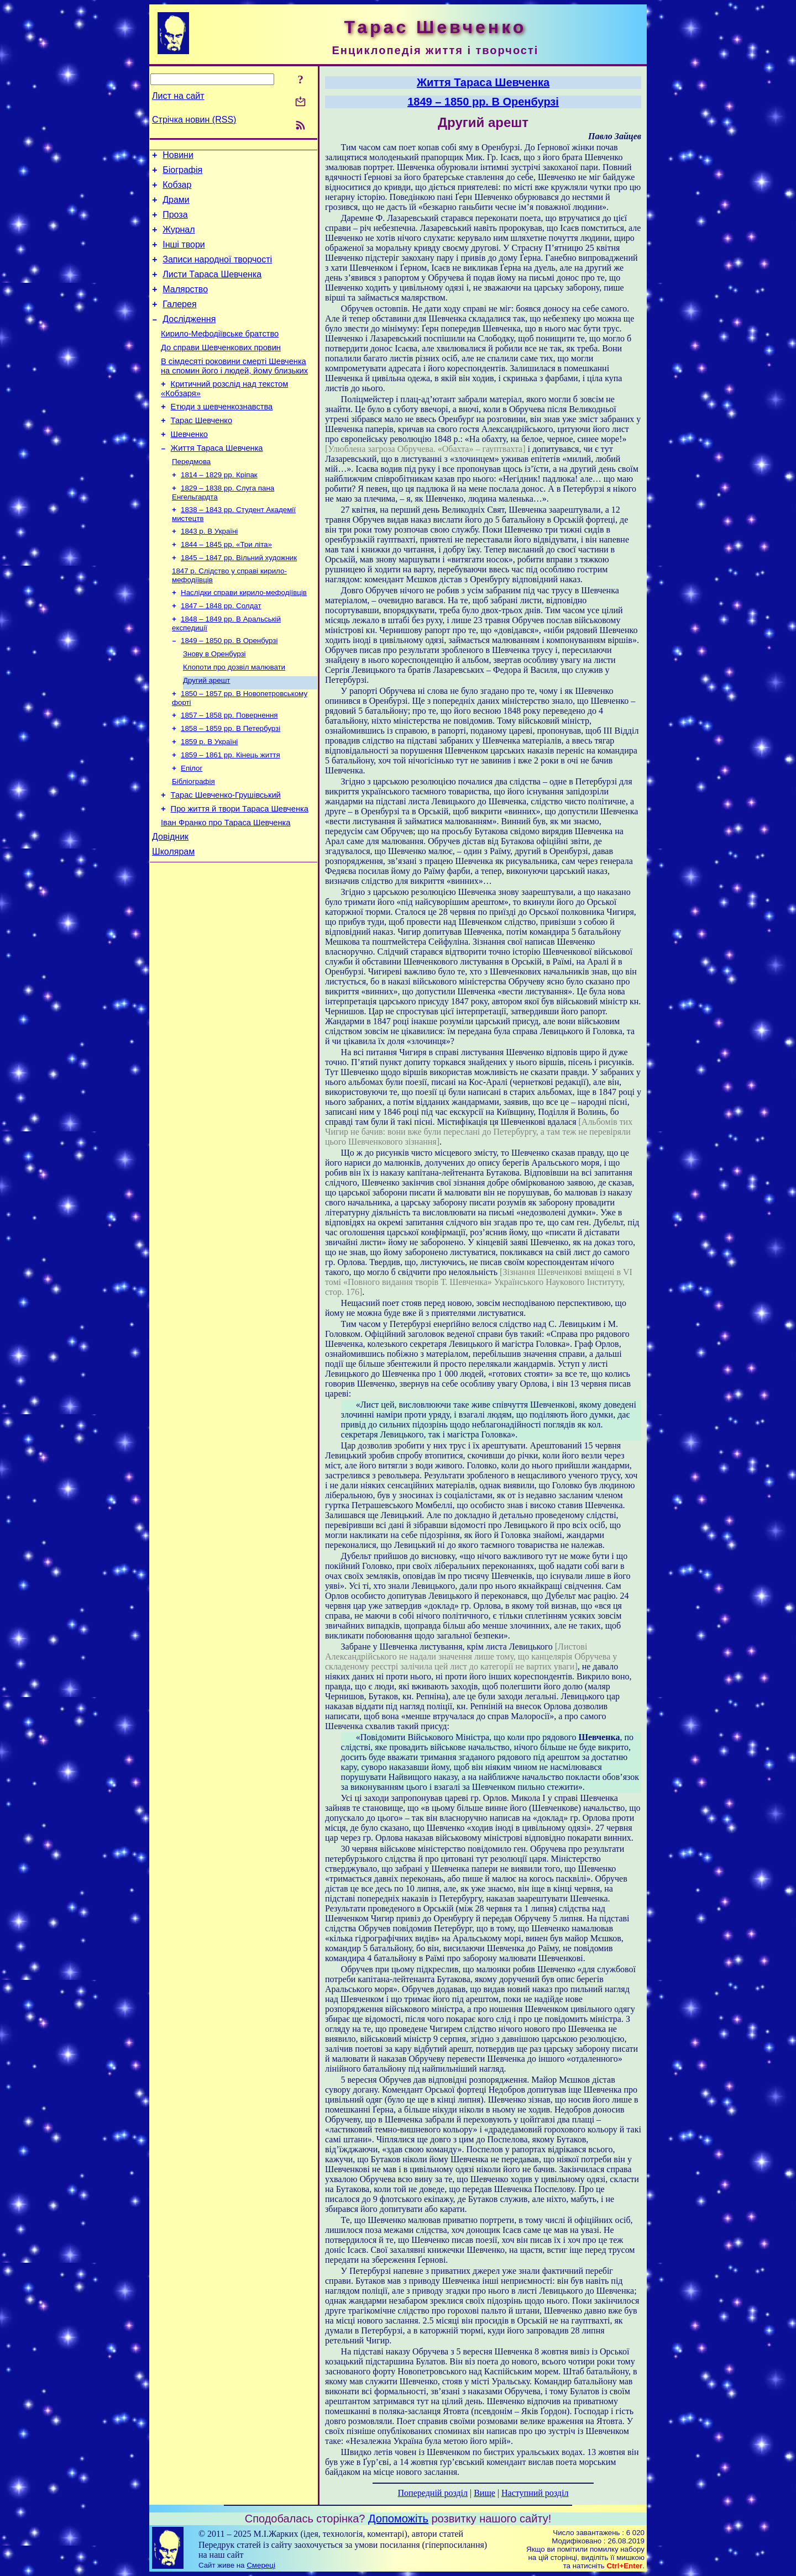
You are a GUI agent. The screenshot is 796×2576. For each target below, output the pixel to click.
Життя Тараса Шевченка (217, 481)
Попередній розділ (433, 2493)
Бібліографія (193, 839)
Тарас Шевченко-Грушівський (226, 854)
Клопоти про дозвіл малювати (234, 716)
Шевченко (189, 465)
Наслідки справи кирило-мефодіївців (244, 635)
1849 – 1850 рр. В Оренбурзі (229, 687)
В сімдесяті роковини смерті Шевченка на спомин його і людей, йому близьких (234, 391)
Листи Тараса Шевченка (212, 289)
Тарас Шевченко (201, 450)
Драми (176, 206)
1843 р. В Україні (209, 570)
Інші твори (184, 256)
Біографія (182, 173)
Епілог (191, 824)
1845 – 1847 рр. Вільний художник (239, 598)
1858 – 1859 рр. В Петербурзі (230, 781)
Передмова (191, 496)
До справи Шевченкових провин (221, 370)
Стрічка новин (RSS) (194, 119)
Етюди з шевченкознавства (222, 434)
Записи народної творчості (217, 272)
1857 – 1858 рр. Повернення (229, 767)
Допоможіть (398, 2518)
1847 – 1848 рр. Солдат (221, 650)
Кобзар (177, 189)
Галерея (179, 322)
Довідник (170, 900)
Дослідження (189, 339)
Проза (175, 223)
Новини (178, 156)
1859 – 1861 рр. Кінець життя (230, 810)
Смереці (261, 2565)
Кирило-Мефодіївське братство (220, 355)
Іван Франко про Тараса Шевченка (225, 885)
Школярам (173, 917)
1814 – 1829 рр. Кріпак (219, 510)
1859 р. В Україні (209, 796)
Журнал (179, 239)
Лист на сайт (178, 96)
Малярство (185, 305)
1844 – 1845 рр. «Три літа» (226, 584)
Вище (484, 2493)
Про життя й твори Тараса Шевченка (239, 869)
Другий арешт (206, 730)
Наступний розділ (534, 2493)
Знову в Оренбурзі (214, 701)
